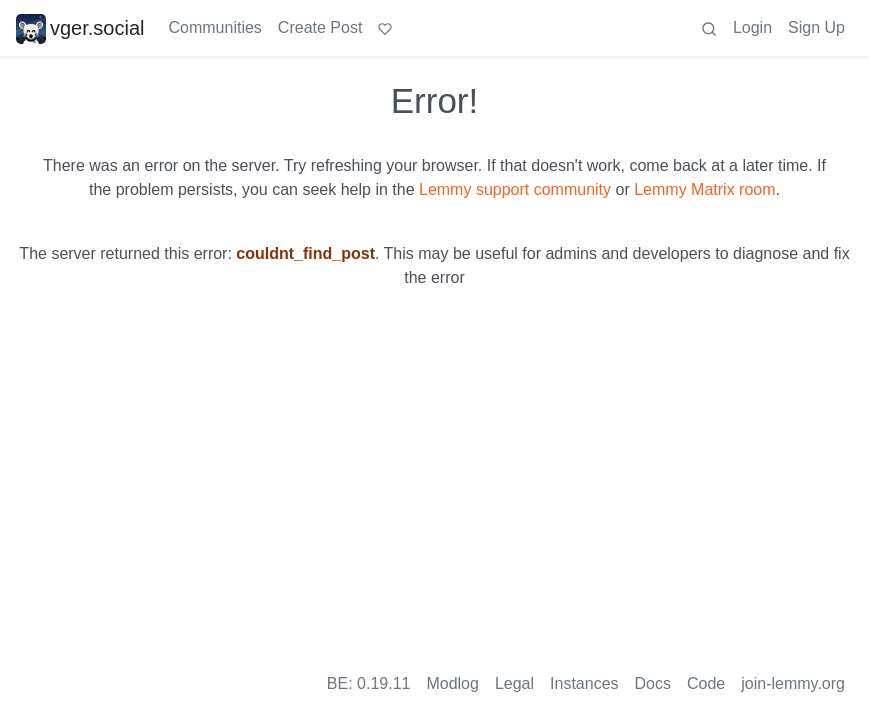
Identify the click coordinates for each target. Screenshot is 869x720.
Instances (584, 683)
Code (706, 683)
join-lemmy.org (793, 683)
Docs (653, 683)
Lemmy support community (515, 189)
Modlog (452, 683)
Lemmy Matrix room (704, 189)
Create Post (320, 27)
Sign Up (816, 27)
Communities (215, 27)
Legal (514, 683)
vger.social (80, 28)
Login (752, 27)
